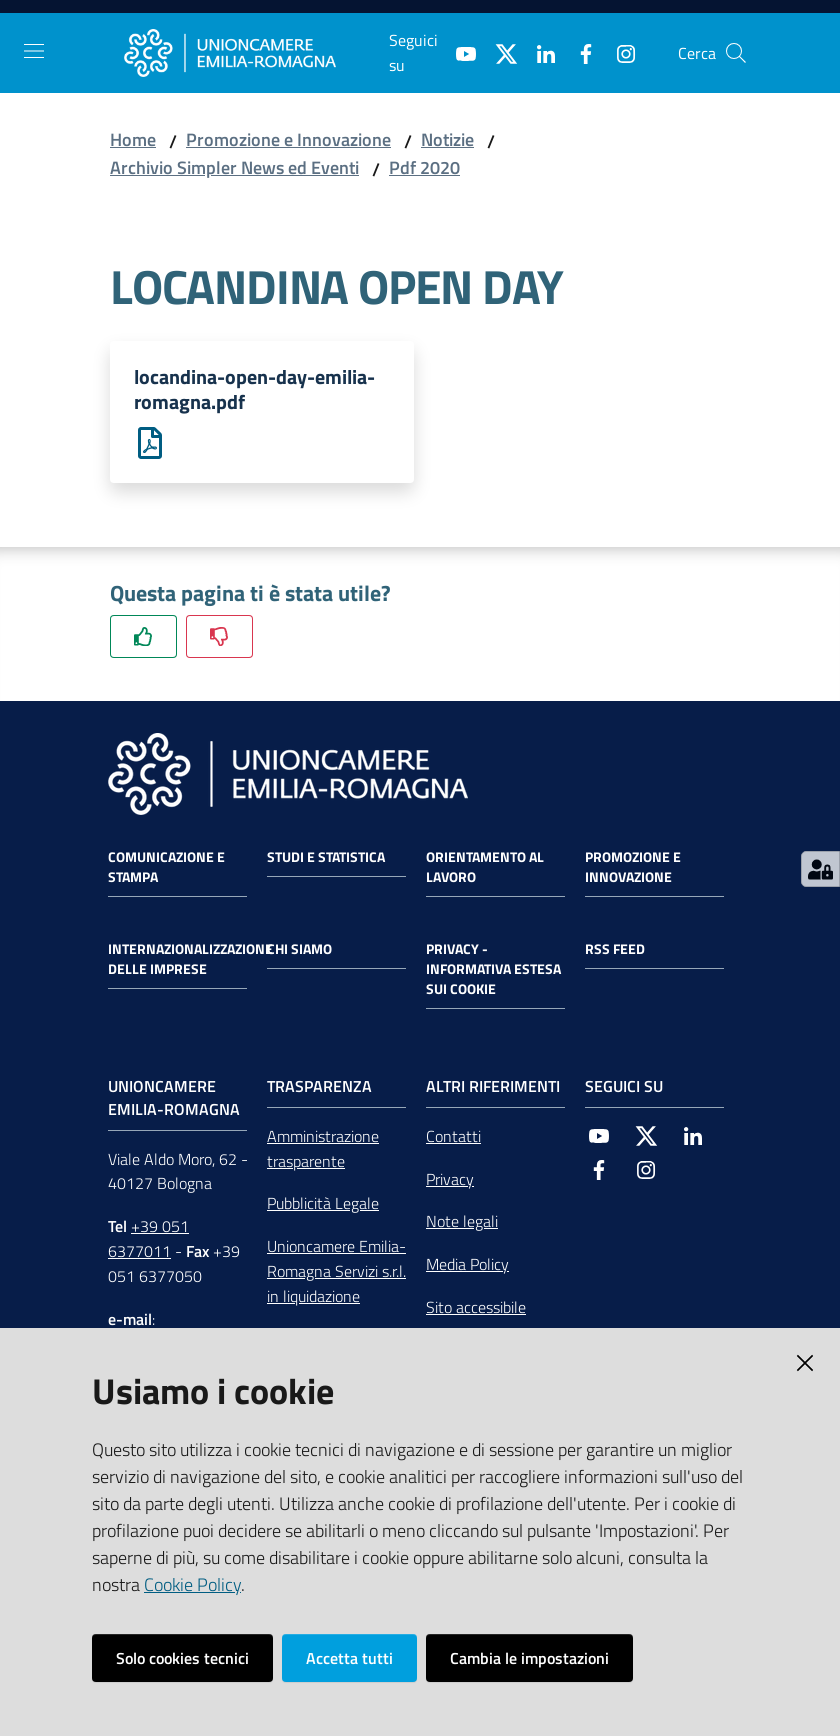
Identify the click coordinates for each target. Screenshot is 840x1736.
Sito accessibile (476, 1309)
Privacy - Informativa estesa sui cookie (493, 970)
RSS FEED (615, 950)
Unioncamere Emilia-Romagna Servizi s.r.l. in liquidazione (336, 1273)
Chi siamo (299, 950)
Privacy (450, 1180)
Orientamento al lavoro (485, 868)
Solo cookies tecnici (182, 1658)
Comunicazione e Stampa (166, 868)
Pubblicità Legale (323, 1205)
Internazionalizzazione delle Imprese (190, 960)
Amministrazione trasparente (323, 1149)
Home (133, 139)
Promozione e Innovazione (288, 139)
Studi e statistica (326, 858)
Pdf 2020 (424, 167)
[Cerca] (736, 53)
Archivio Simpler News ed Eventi (234, 167)
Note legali (462, 1223)
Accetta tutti (349, 1658)
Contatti (453, 1137)
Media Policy (467, 1266)
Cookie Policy (192, 1584)
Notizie (447, 139)
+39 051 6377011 (148, 1240)
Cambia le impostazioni (529, 1658)
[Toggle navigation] (34, 51)
